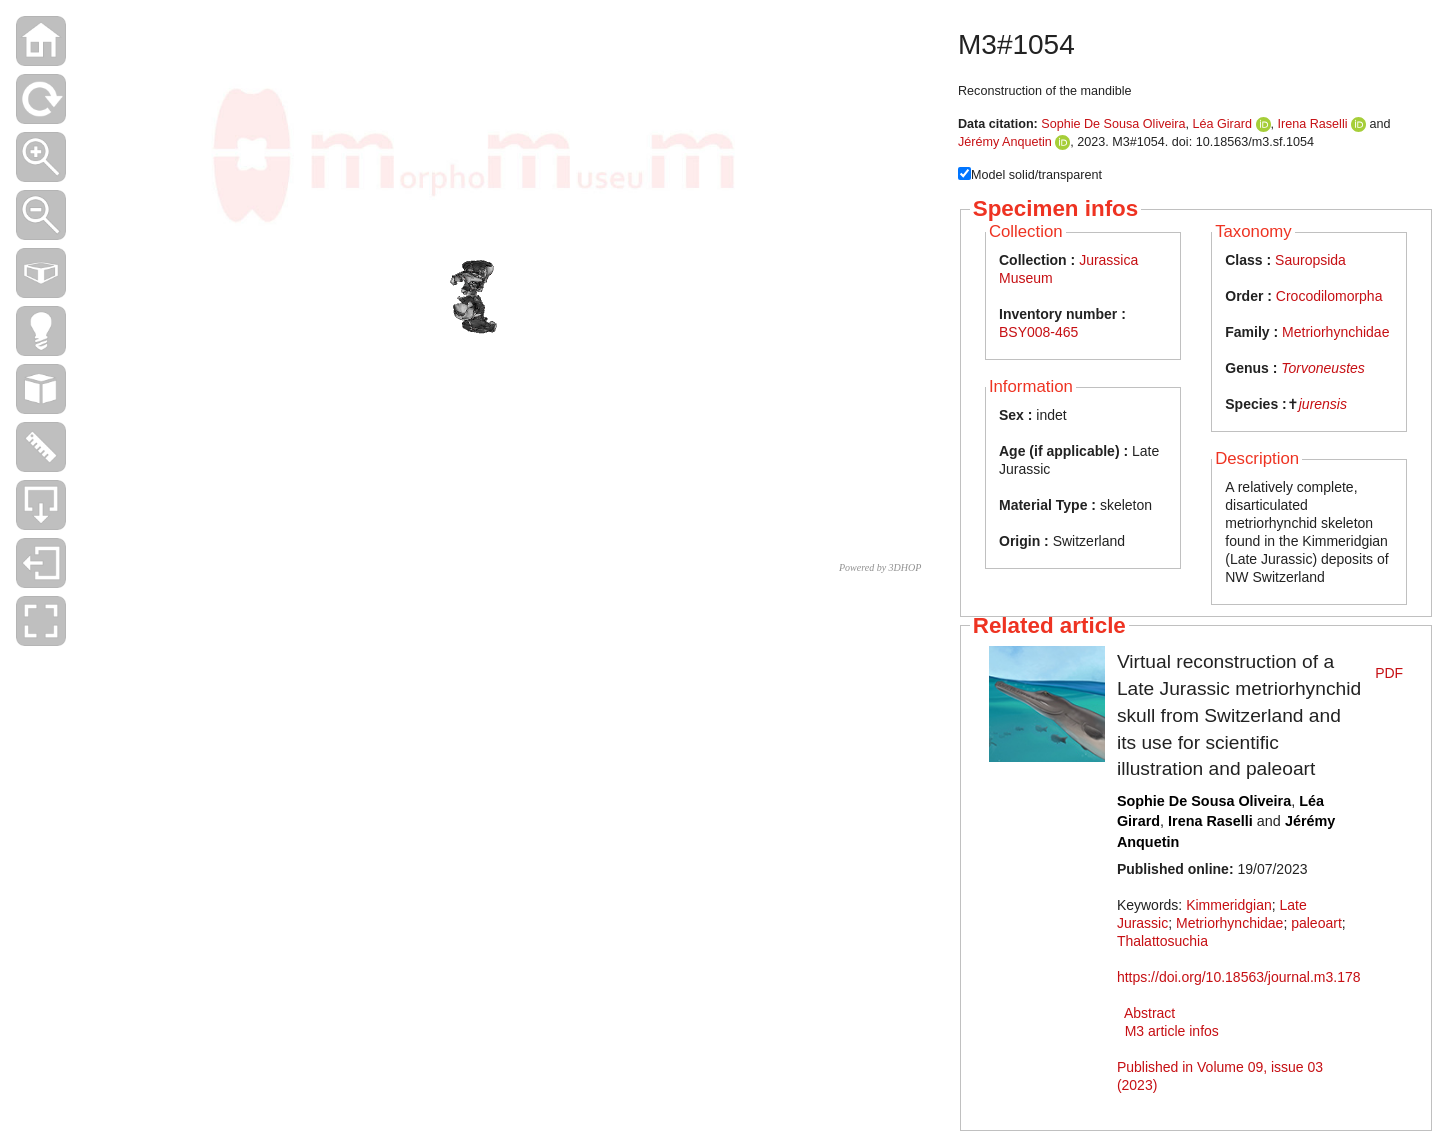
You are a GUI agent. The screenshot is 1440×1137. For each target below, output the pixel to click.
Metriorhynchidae (1335, 332)
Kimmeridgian (1229, 905)
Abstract (1149, 1013)
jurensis (1323, 404)
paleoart (1316, 923)
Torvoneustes (1323, 368)
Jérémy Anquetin (1005, 142)
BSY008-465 (1038, 332)
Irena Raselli (1313, 124)
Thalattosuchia (1162, 941)
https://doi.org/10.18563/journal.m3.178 (1239, 977)
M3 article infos (1172, 1031)
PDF (1389, 673)
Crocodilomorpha (1329, 296)
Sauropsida (1310, 260)
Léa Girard (1223, 124)
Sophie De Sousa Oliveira (1113, 124)
